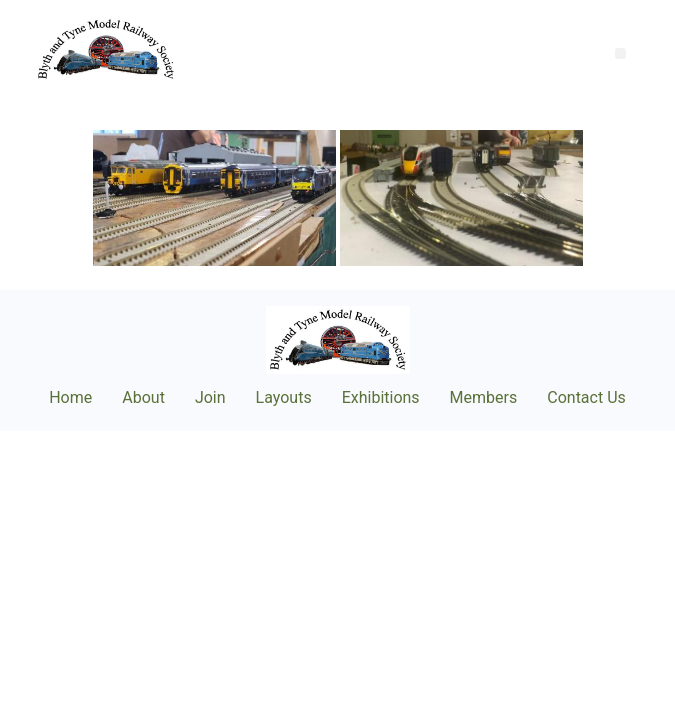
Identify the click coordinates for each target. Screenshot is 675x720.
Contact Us (586, 397)
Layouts (284, 397)
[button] (620, 53)
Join (210, 397)
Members (484, 397)
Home (70, 397)
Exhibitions (381, 397)
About (143, 397)
